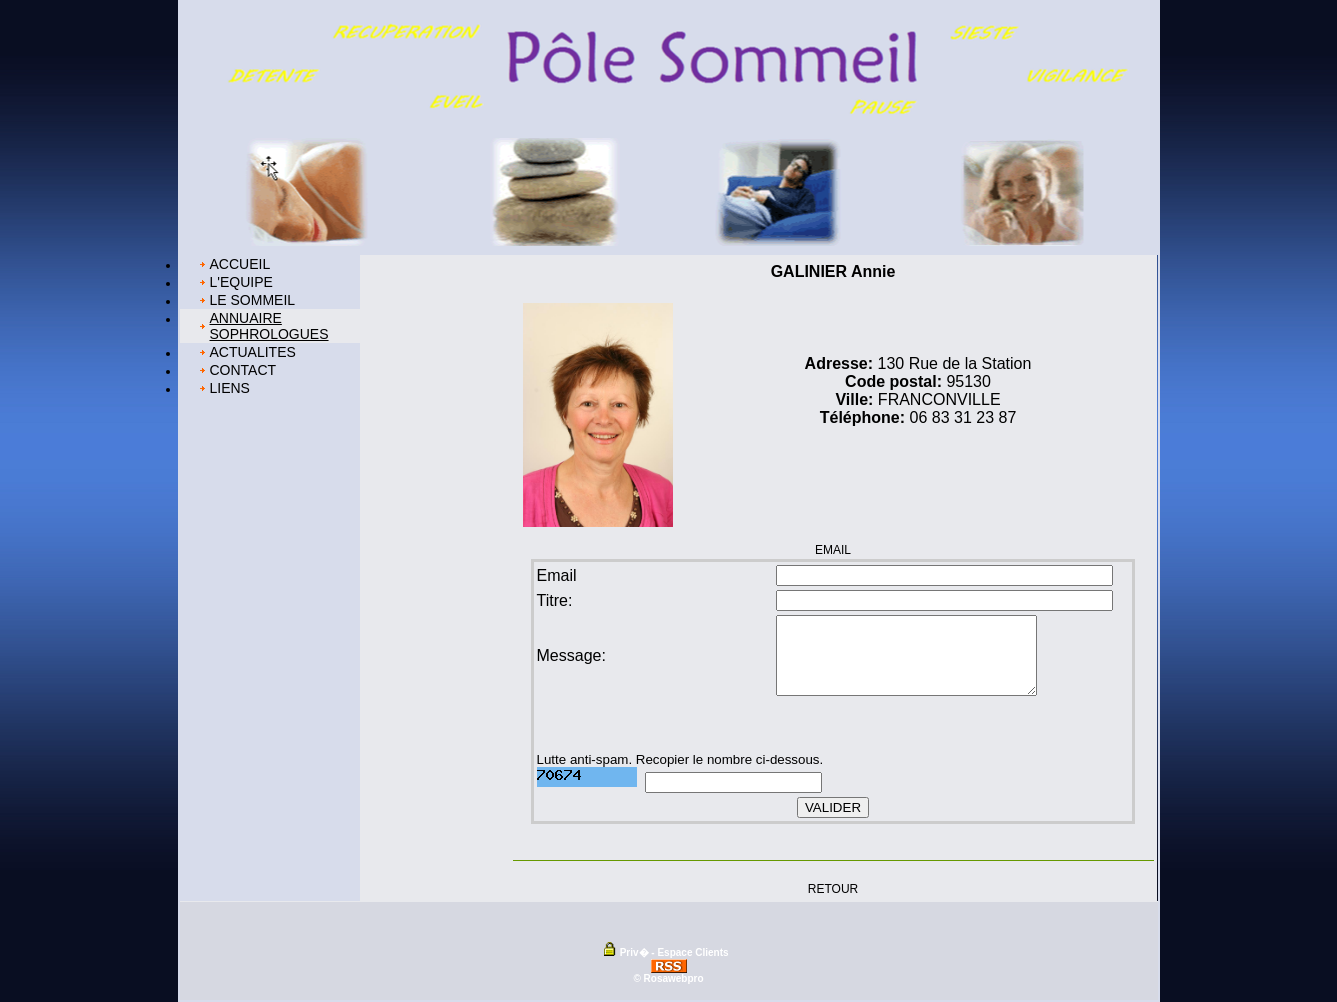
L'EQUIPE (241, 282)
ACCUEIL (240, 264)
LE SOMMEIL (253, 300)
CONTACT (243, 370)
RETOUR (833, 888)
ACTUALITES (253, 352)
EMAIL (833, 550)
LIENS (230, 388)
